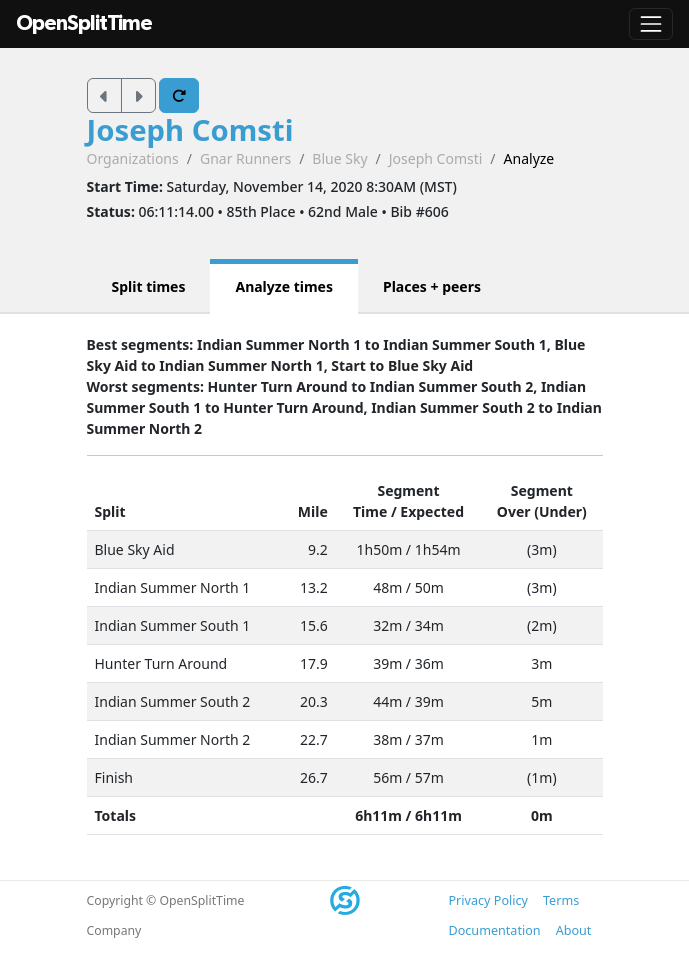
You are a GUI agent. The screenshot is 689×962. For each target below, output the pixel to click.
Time (370, 511)
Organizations (133, 158)
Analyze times (284, 286)
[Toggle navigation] (651, 24)
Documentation (495, 930)
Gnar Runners (245, 158)
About (574, 930)
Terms (561, 900)
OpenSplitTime (84, 23)
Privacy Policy (488, 900)
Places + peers (432, 286)
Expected (432, 511)
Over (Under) (542, 511)
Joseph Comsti (190, 130)
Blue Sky (339, 158)
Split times (149, 286)
